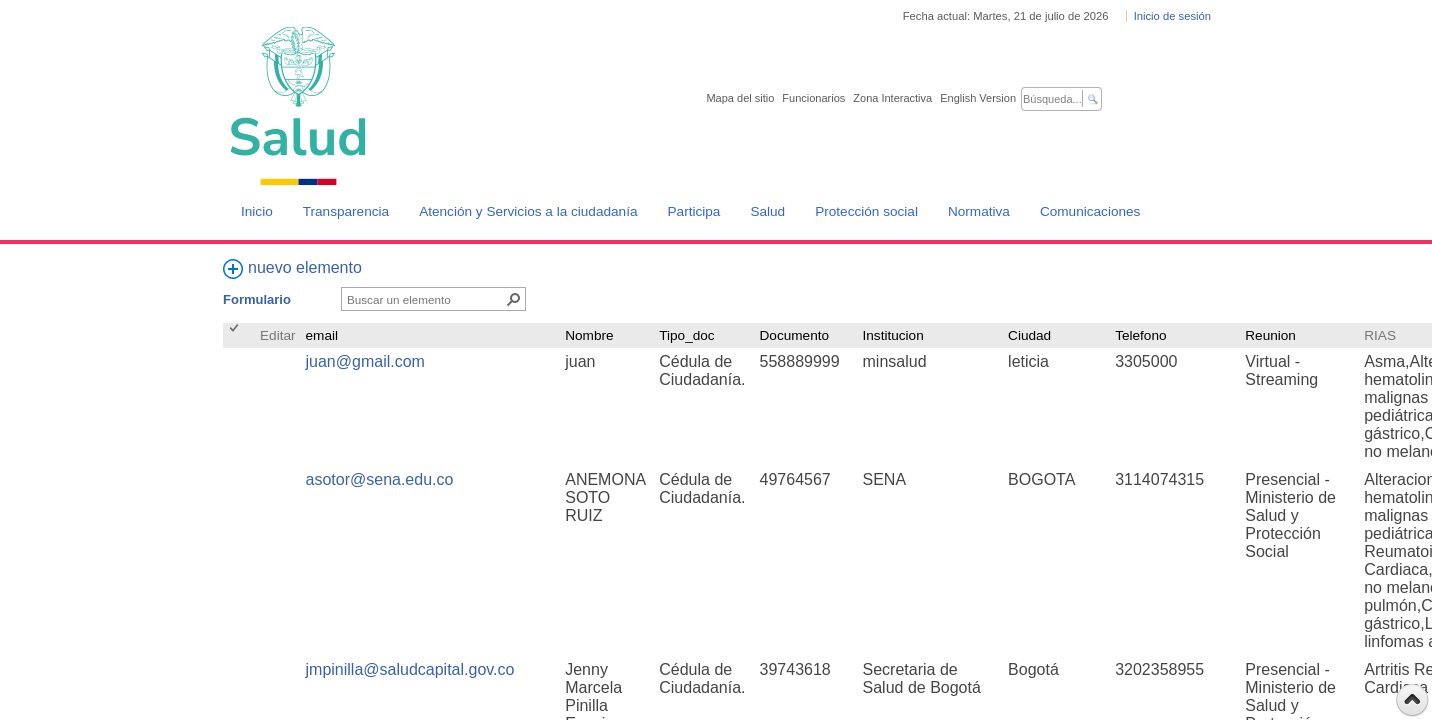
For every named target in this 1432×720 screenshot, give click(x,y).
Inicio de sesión (1172, 16)
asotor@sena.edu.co (380, 479)
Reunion (1270, 335)
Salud (767, 211)
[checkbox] (235, 335)
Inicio (257, 211)
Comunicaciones (1090, 211)
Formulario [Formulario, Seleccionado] (257, 299)
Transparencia (346, 211)
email (322, 335)
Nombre (589, 335)
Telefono (1140, 335)
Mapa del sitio (740, 98)
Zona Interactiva (892, 98)
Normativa (979, 211)
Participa (694, 211)
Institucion (893, 335)
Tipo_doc (686, 335)
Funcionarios (813, 98)
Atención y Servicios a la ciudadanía (528, 211)
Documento (795, 335)
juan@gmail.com (365, 361)
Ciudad (1029, 335)
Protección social (866, 211)
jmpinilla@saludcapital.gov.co (410, 669)
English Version (978, 98)
